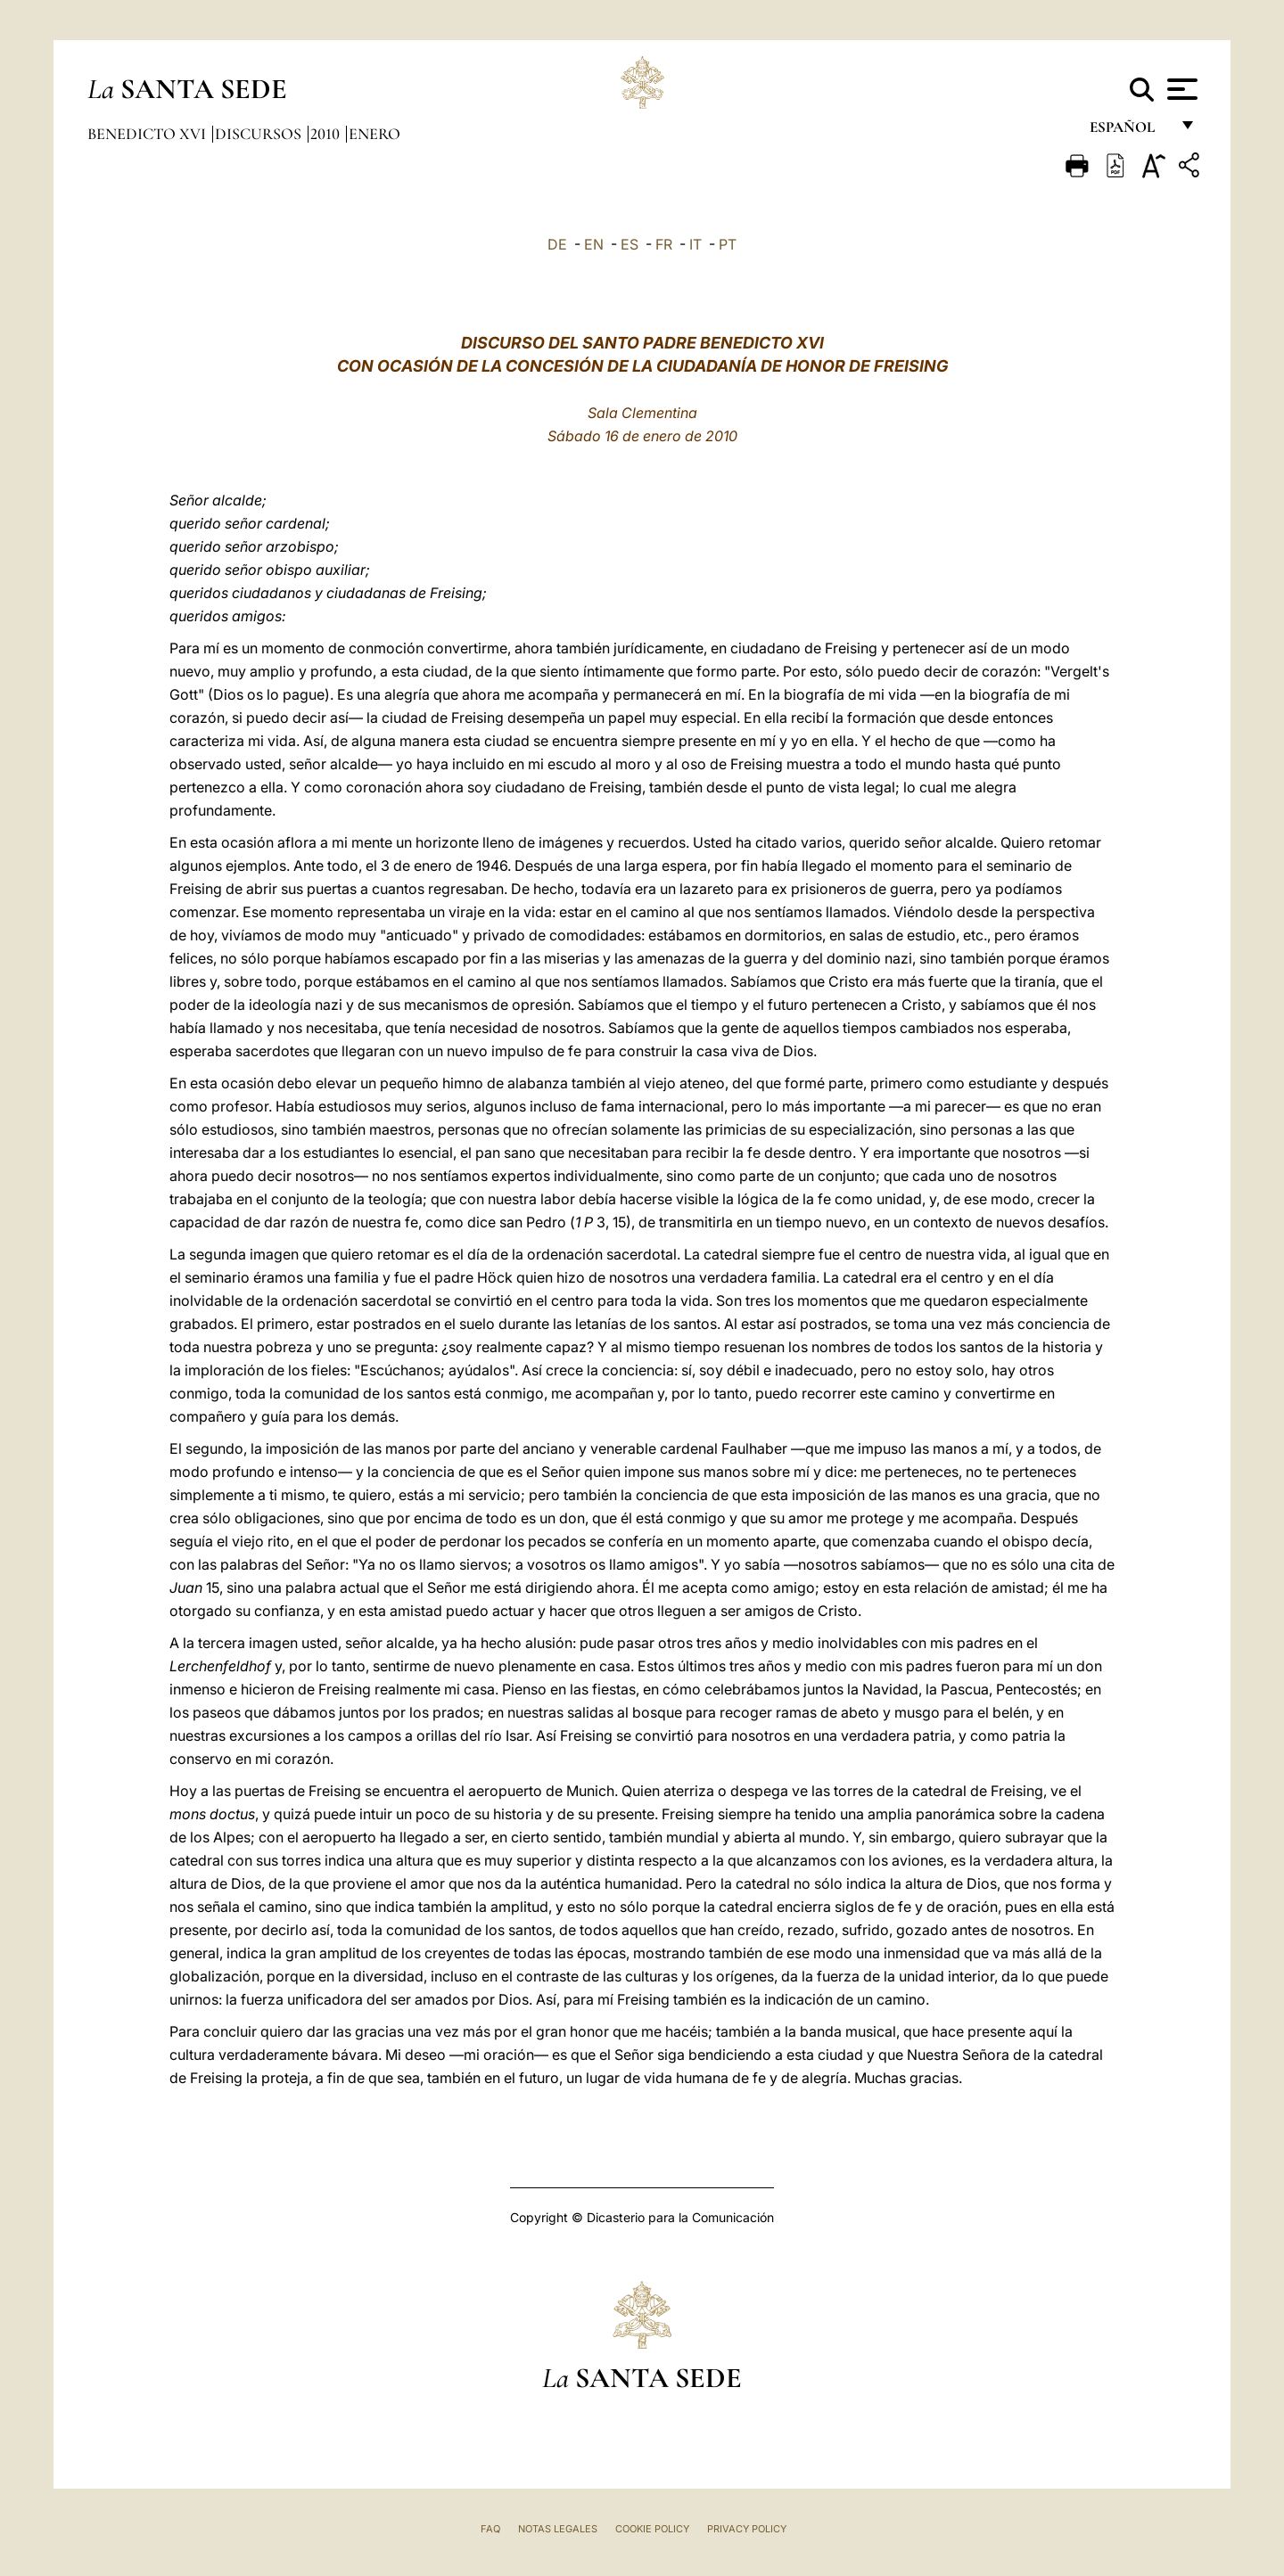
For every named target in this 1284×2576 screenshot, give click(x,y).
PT (728, 244)
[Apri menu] (1180, 89)
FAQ (490, 2529)
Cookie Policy (652, 2529)
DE (557, 244)
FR (663, 244)
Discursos (260, 134)
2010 (326, 134)
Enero (374, 134)
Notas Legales (557, 2529)
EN (594, 244)
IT (695, 244)
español (1129, 131)
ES (629, 244)
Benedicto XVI (148, 134)
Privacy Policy (746, 2529)
